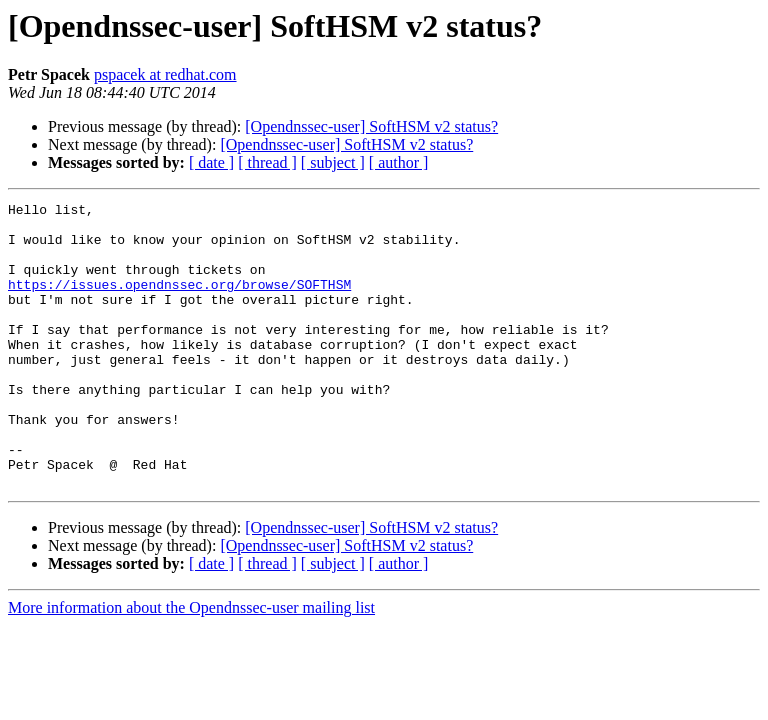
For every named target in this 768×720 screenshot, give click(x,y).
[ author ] (399, 162)
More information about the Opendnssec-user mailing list (191, 664)
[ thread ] (267, 162)
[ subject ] (333, 162)
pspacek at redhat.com (165, 74)
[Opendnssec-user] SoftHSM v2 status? (371, 126)
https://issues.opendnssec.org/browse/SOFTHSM (179, 302)
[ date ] (211, 162)
